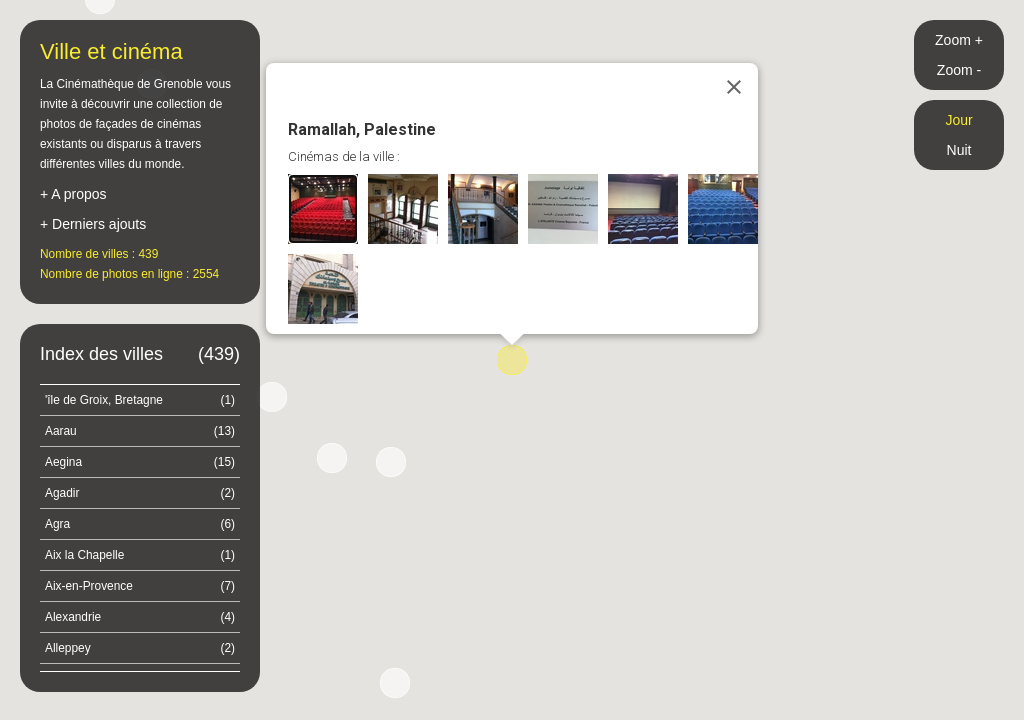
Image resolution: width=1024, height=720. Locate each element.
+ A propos (73, 194)
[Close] (734, 87)
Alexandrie (140, 617)
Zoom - (959, 70)
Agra (140, 524)
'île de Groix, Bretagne (140, 400)
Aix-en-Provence (140, 586)
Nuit (959, 150)
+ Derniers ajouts (93, 224)
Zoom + (959, 40)
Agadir (140, 493)
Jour (958, 120)
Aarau (140, 431)
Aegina (140, 462)
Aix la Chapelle (140, 555)
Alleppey (140, 648)
